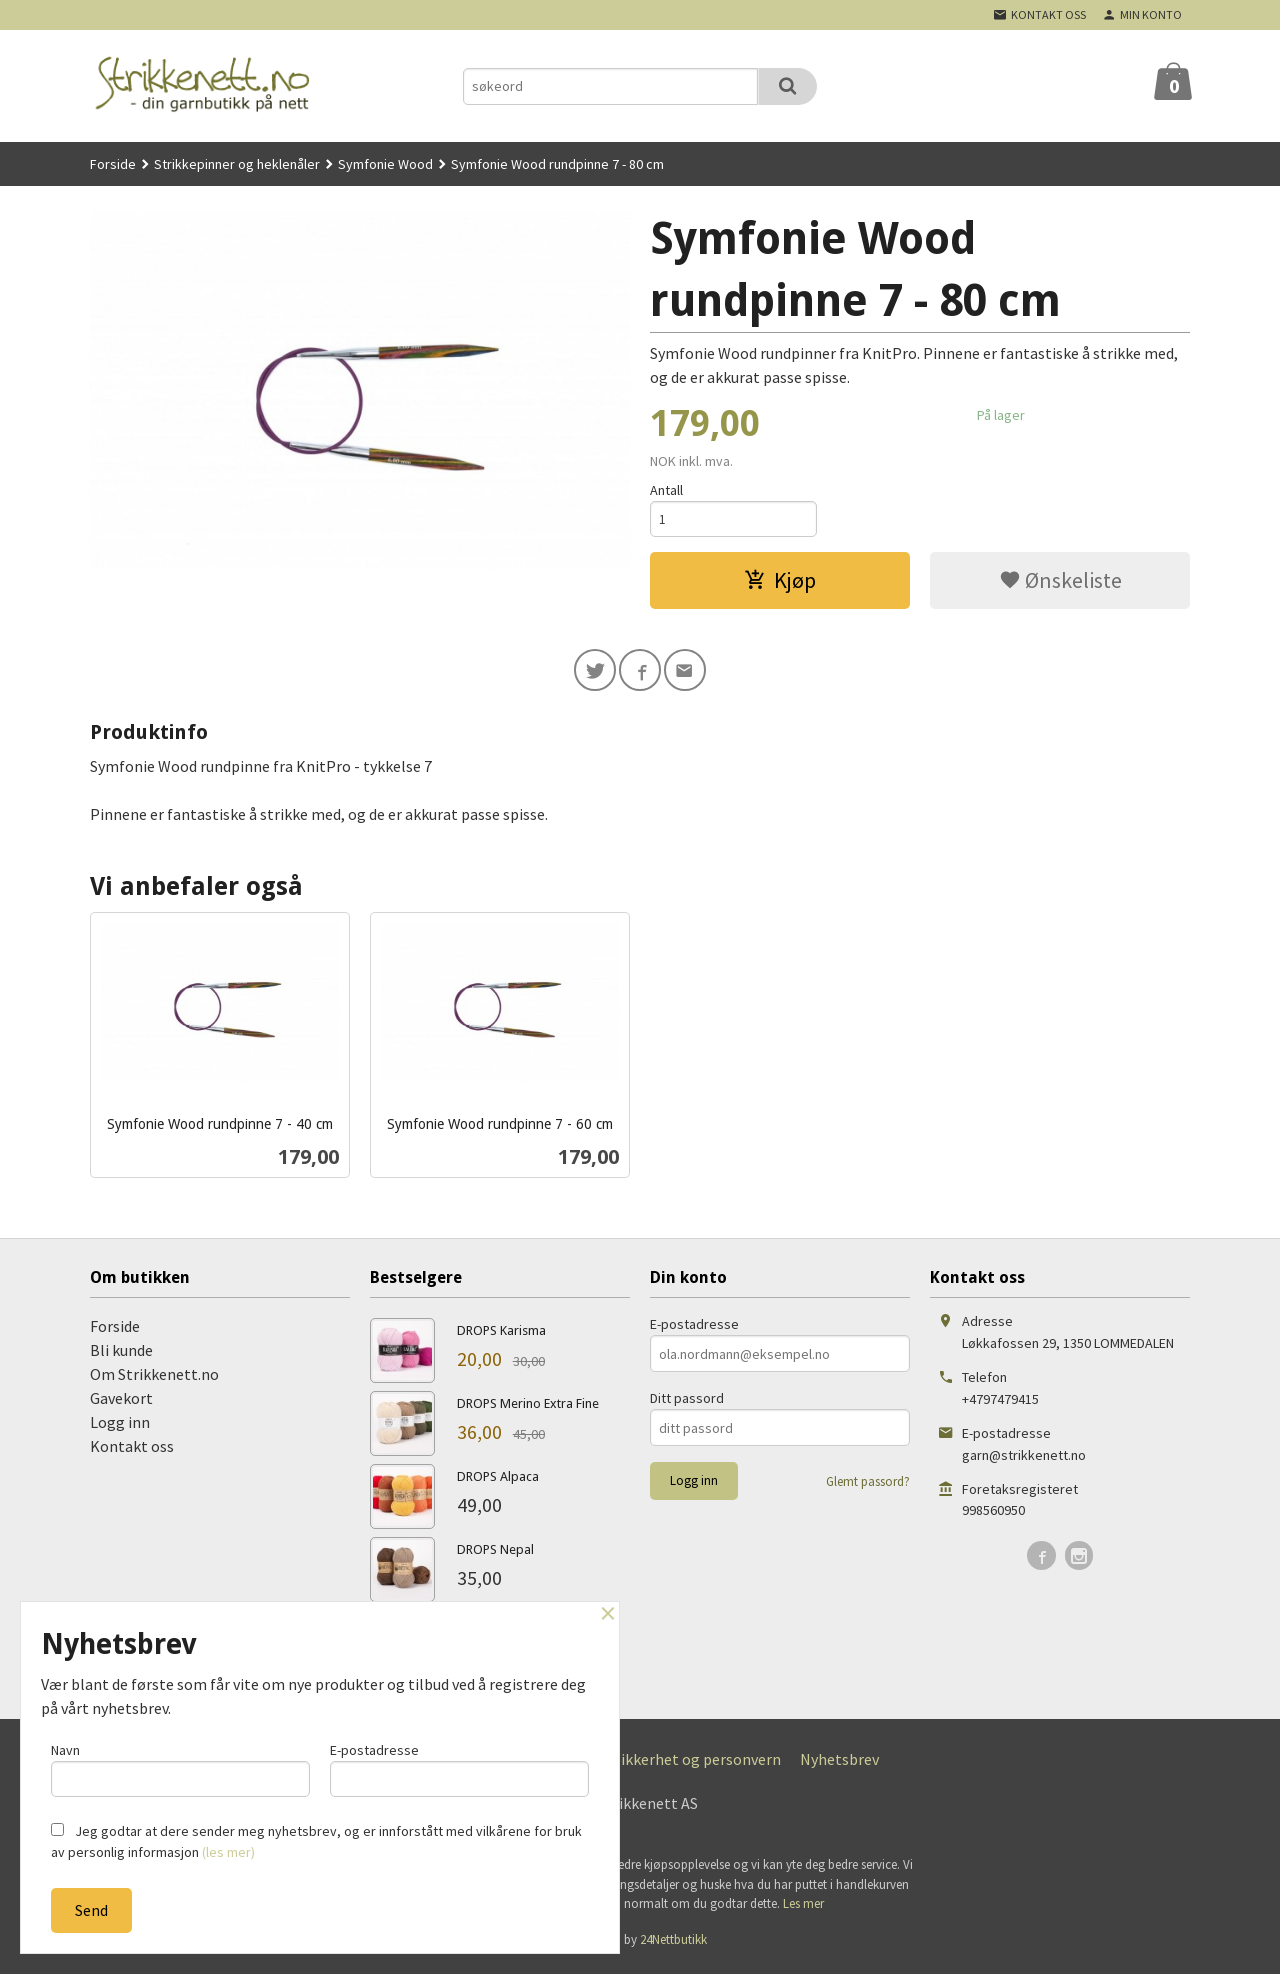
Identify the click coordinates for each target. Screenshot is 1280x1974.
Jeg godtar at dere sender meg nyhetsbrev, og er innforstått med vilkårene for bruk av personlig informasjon (316, 1841)
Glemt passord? (868, 1486)
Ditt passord (687, 1403)
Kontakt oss (132, 1451)
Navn (180, 1767)
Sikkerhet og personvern (697, 1764)
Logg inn (120, 1427)
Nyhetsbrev (839, 1764)
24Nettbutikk (673, 1943)
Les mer (803, 1908)
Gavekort (121, 1403)
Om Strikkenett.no (154, 1379)
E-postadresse (694, 1329)
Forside (113, 164)
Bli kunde (121, 1355)
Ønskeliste (1060, 582)
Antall (666, 490)
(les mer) (228, 1852)
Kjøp (780, 582)
